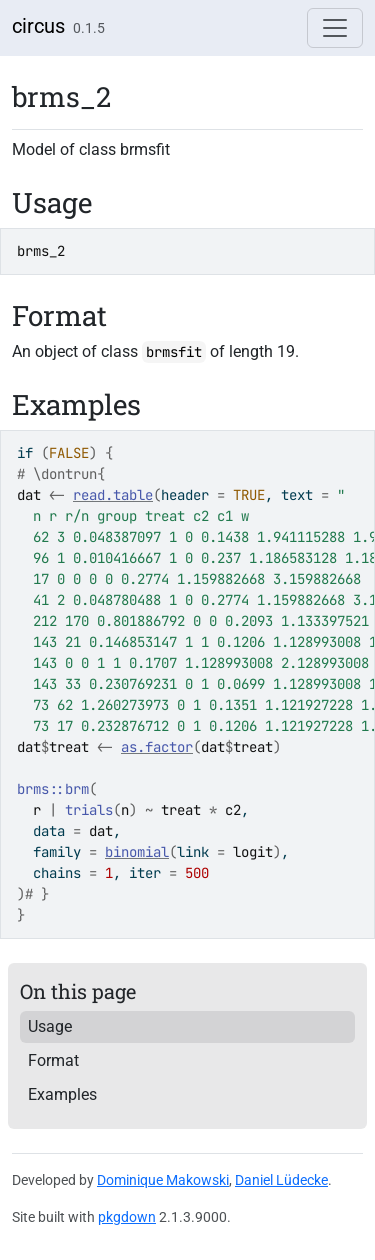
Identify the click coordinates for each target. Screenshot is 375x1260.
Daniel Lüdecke (281, 1180)
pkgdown (127, 1217)
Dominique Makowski (163, 1180)
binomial (137, 852)
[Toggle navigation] (335, 28)
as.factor (157, 747)
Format (53, 1060)
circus (38, 26)
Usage (50, 1026)
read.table (113, 495)
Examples (62, 1094)
